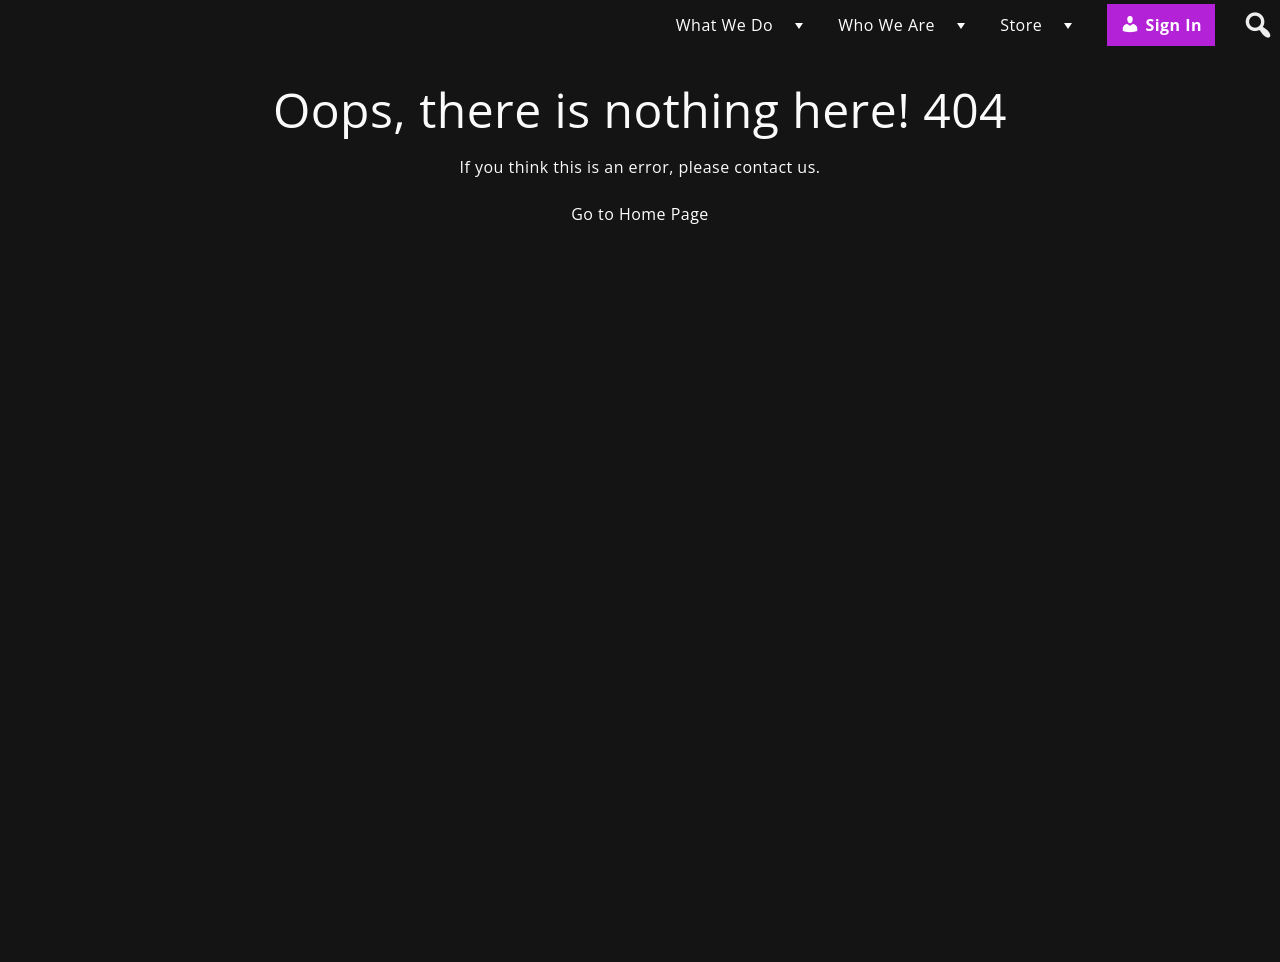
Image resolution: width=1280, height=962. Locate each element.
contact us (774, 167)
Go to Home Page (640, 214)
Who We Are (886, 25)
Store (1021, 25)
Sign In (1161, 25)
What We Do (724, 25)
